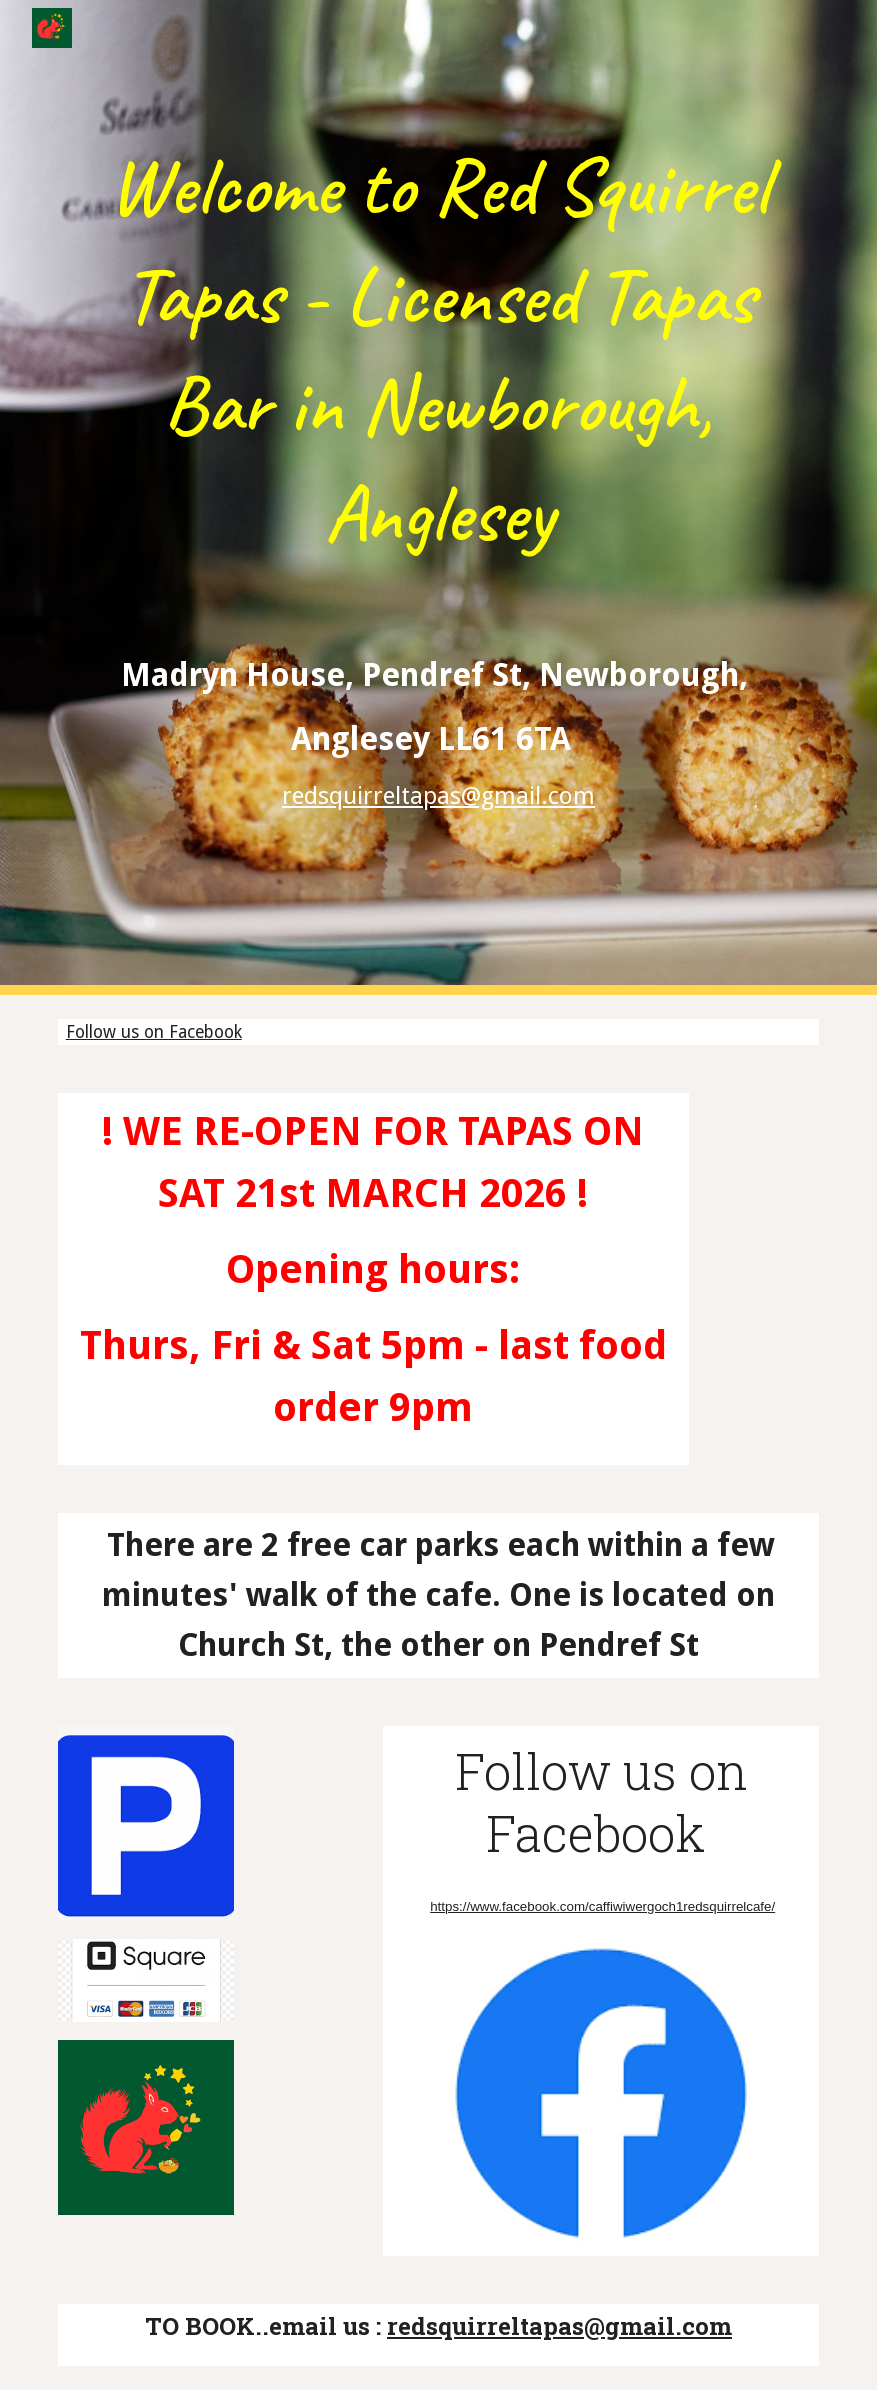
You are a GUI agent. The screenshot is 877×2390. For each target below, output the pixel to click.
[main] (439, 497)
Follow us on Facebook (154, 1032)
